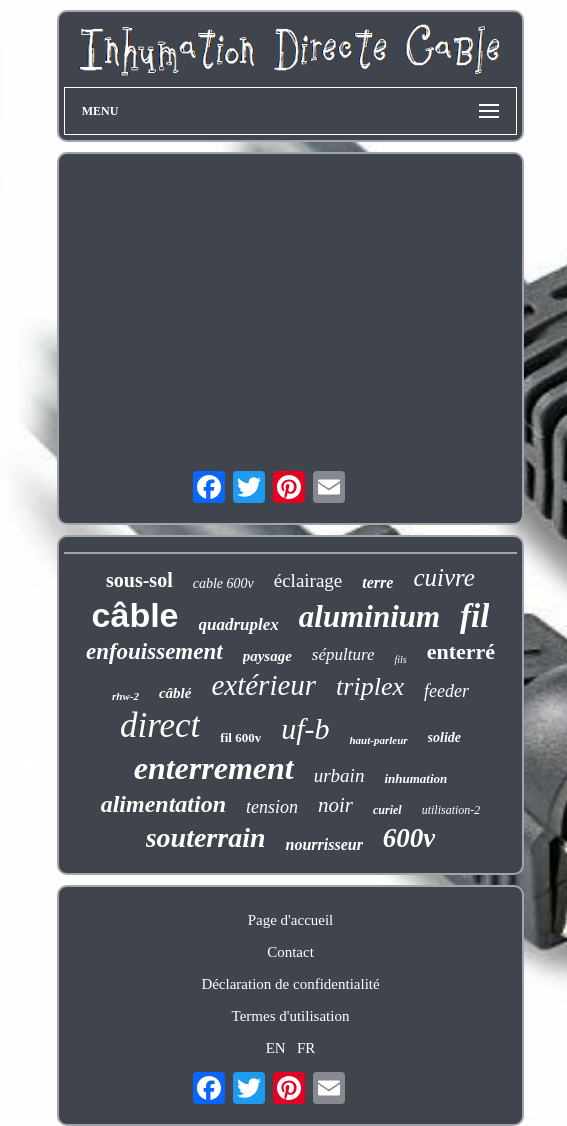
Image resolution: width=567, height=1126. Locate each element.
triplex (370, 686)
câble (135, 615)
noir (335, 805)
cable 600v (223, 583)
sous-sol (139, 580)
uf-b (305, 728)
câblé (175, 693)
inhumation (415, 778)
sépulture (343, 654)
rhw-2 (125, 696)
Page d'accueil (291, 920)
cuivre (444, 577)
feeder (446, 691)
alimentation (163, 804)
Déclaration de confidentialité (290, 984)
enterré (461, 651)
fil (474, 616)
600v (409, 838)
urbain (339, 775)
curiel (387, 810)
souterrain (206, 837)
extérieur (263, 685)
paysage (267, 656)
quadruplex (239, 624)
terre (377, 582)
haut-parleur (378, 740)
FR (306, 1048)
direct (160, 725)
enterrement (214, 768)
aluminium (369, 616)
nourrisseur (323, 844)
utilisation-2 (451, 810)
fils (400, 659)
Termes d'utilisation (291, 1016)
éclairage (308, 580)
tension (272, 807)
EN (276, 1048)
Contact (290, 952)
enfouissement (154, 651)
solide (444, 737)
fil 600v (240, 737)
